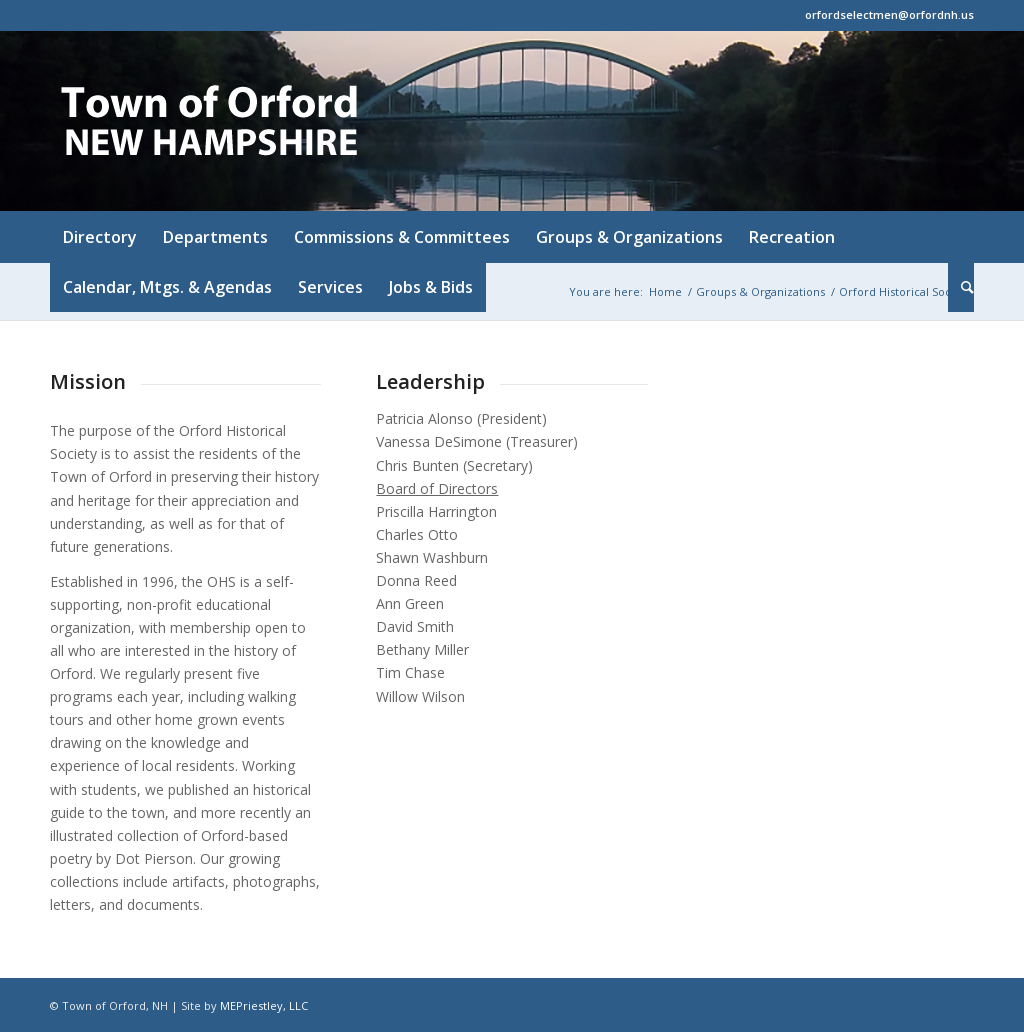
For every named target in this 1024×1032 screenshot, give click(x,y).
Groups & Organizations (760, 291)
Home (665, 291)
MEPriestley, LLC (264, 1005)
